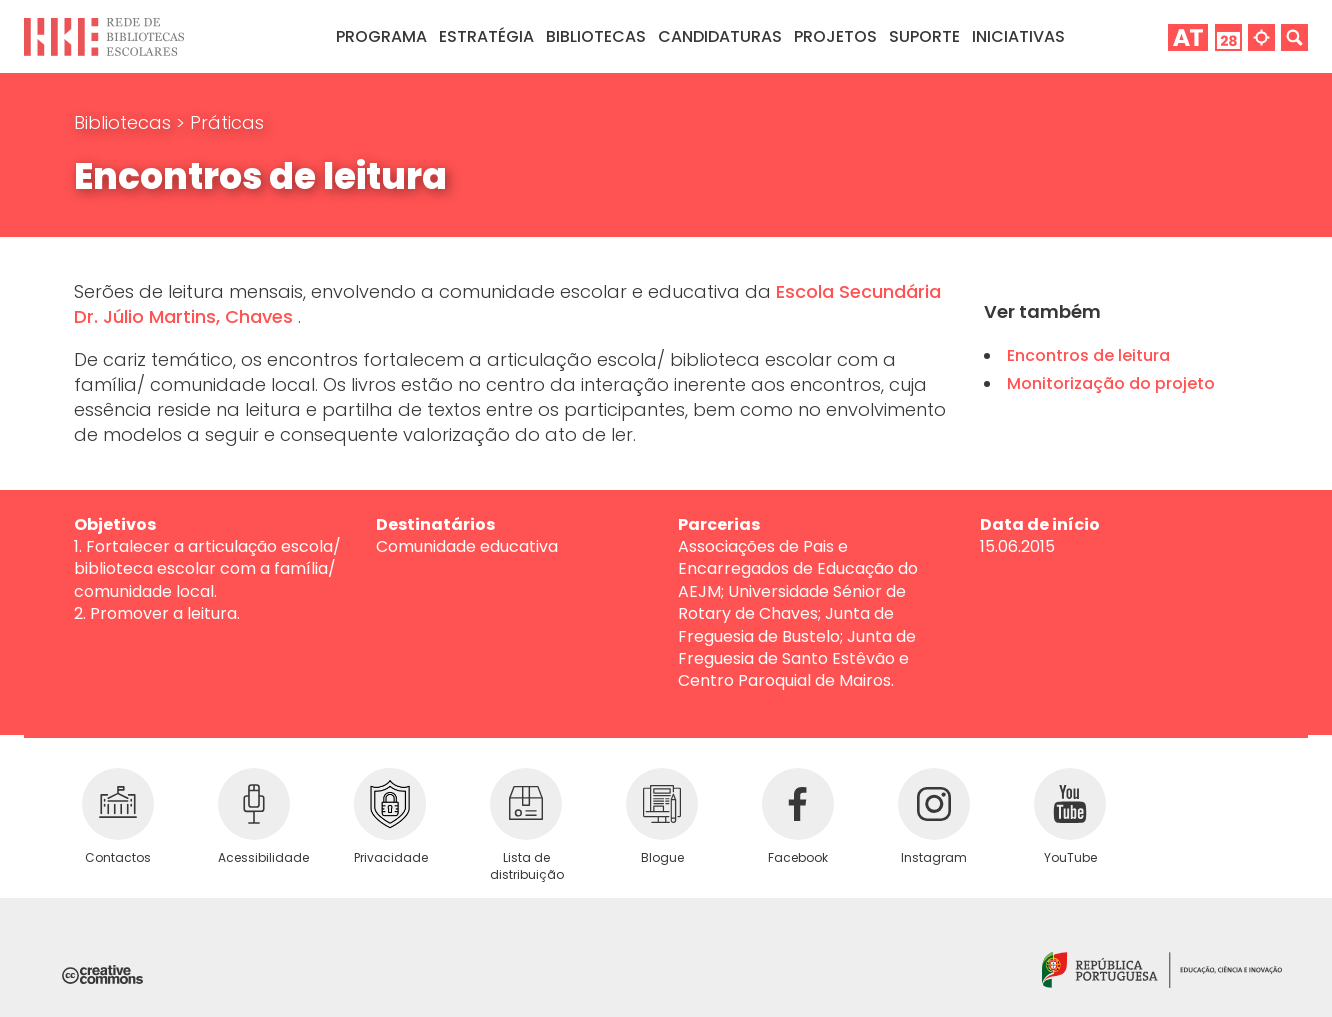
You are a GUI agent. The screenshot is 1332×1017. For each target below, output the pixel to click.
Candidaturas (720, 36)
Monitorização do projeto (1111, 383)
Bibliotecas (125, 122)
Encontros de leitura (1088, 355)
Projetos (835, 36)
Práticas (227, 122)
